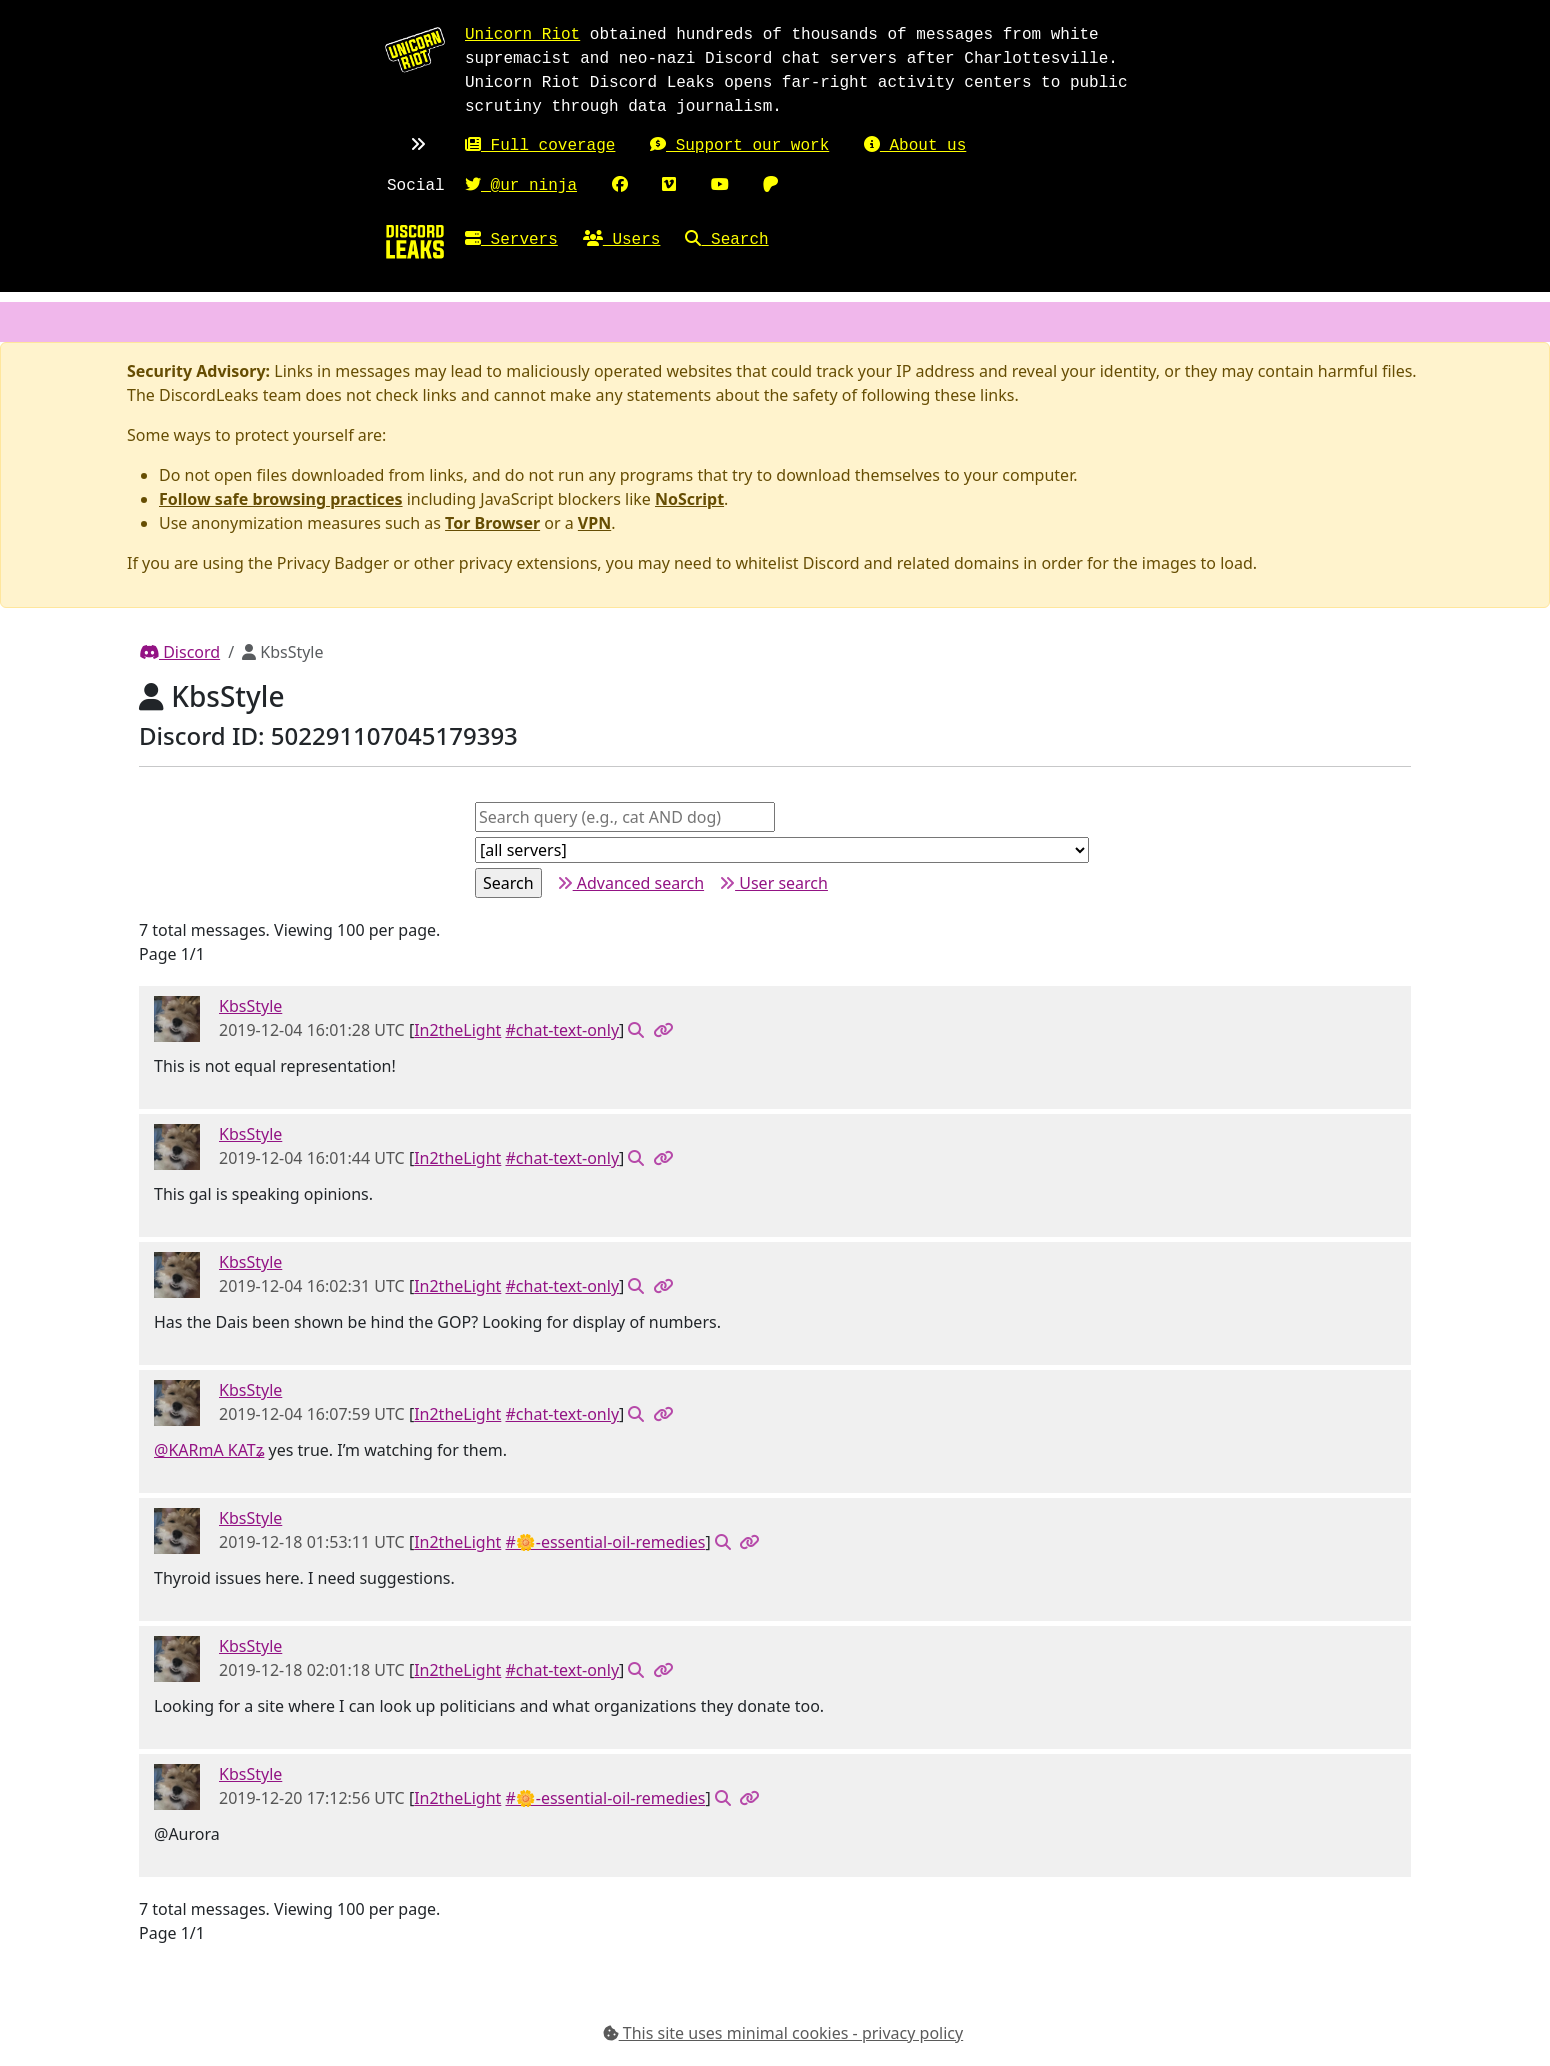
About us (915, 146)
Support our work (739, 146)
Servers (511, 240)
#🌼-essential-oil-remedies (606, 1542)
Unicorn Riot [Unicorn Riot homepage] (522, 35)
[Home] (415, 241)
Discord (179, 652)
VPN (594, 523)
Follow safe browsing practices (281, 499)
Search (726, 240)
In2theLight (457, 1030)
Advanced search (630, 883)
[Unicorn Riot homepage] (415, 49)
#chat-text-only (563, 1030)
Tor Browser (492, 523)
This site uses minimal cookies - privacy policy (783, 2033)
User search (773, 883)
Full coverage (540, 146)
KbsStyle (250, 1006)
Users (622, 240)
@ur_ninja (521, 186)
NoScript (689, 499)
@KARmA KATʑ (209, 1450)
